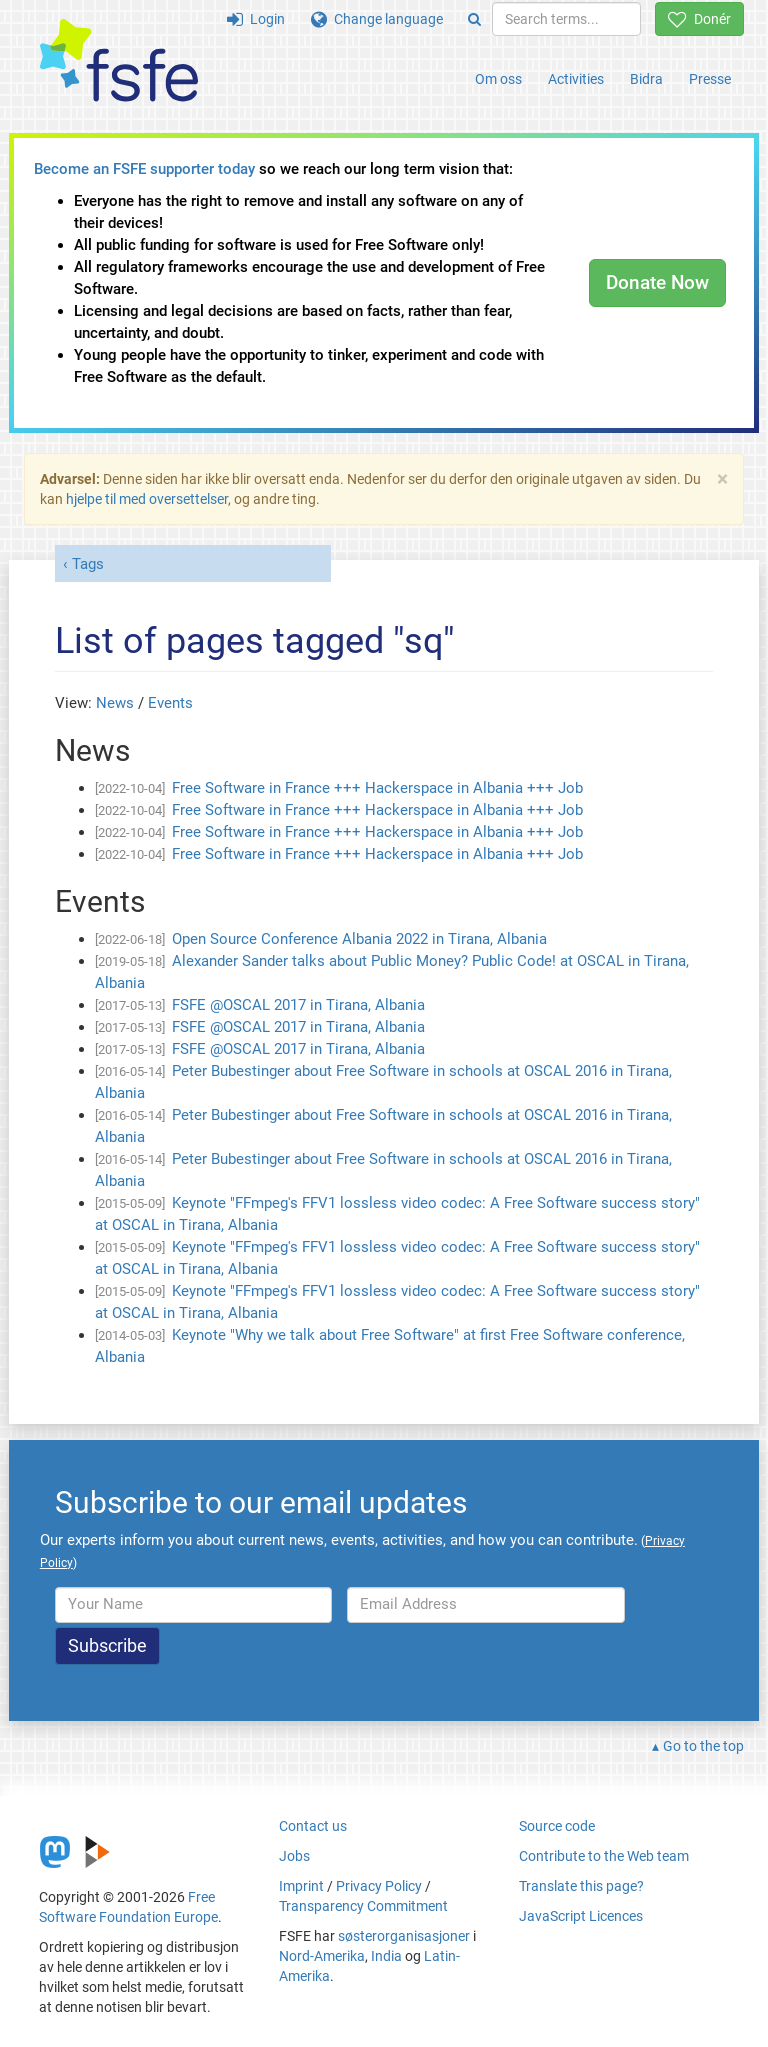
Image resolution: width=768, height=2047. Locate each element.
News (115, 703)
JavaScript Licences (581, 1916)
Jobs (294, 1856)
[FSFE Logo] (119, 61)
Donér (699, 19)
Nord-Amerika (322, 1956)
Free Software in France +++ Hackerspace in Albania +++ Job (377, 788)
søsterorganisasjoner (404, 1936)
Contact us (313, 1826)
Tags (88, 564)
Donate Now (657, 282)
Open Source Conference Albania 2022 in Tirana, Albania (359, 939)
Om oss (498, 79)
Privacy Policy (379, 1886)
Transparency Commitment (363, 1906)
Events (170, 703)
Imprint (301, 1886)
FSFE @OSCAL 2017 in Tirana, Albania (298, 1005)
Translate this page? (581, 1886)
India (386, 1956)
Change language (377, 19)
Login (256, 19)
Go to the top (703, 1746)
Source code (557, 1826)
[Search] (474, 19)
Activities (576, 79)
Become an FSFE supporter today (144, 169)
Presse (710, 79)
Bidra (646, 79)
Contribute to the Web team (604, 1856)
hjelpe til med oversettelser (147, 499)
